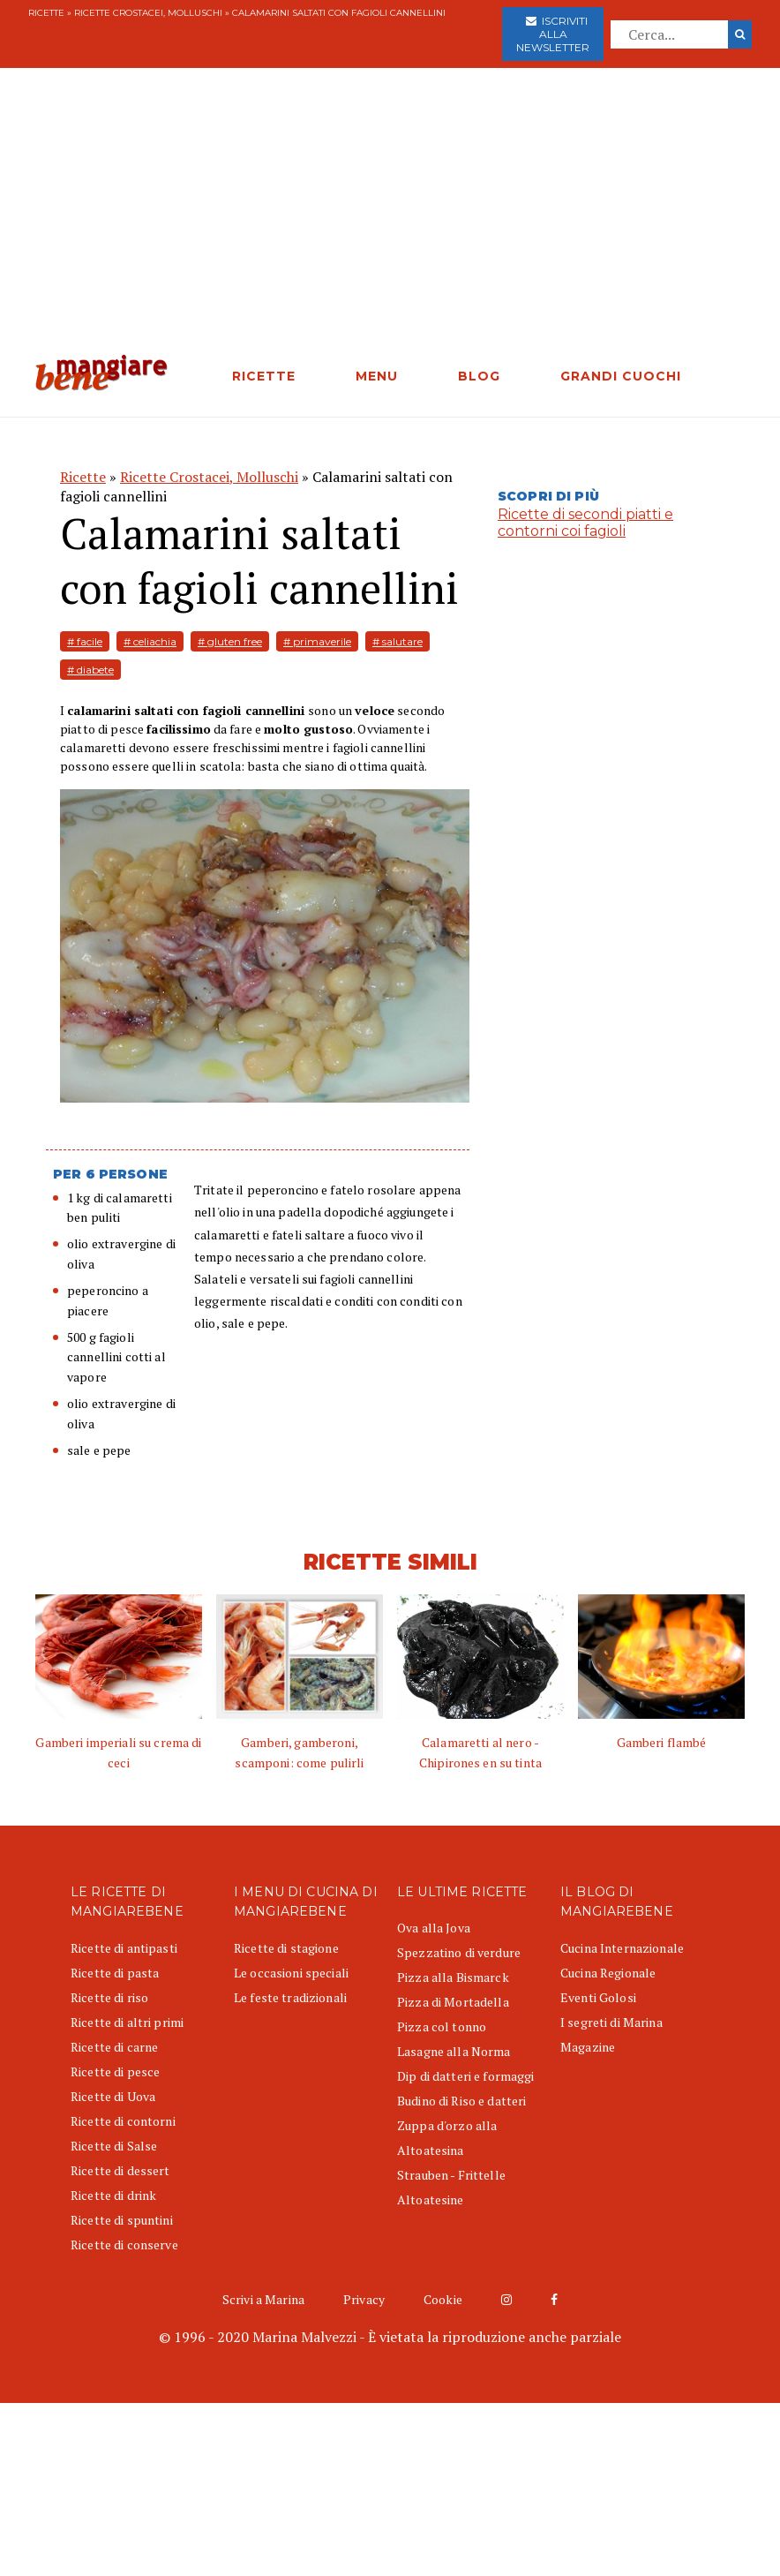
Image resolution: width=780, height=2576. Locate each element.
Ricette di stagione (286, 1948)
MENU (377, 376)
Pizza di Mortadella (453, 2001)
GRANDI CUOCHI (620, 376)
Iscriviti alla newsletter (552, 34)
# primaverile (317, 641)
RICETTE (264, 376)
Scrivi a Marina (263, 2299)
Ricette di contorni (123, 2121)
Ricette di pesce (115, 2071)
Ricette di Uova (113, 2096)
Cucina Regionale (608, 1972)
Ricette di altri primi (127, 2022)
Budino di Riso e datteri (461, 2100)
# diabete (90, 669)
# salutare (397, 641)
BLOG (479, 376)
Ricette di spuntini (122, 2219)
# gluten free (230, 641)
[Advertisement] (390, 221)
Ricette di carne (114, 2046)
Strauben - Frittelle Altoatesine (451, 2187)
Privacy (364, 2299)
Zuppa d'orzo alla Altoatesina (447, 2137)
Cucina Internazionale (622, 1948)
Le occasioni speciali (291, 1972)
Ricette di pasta (115, 1972)
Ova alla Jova (433, 1927)
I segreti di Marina (611, 2022)
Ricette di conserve (124, 2244)
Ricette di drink (113, 2195)
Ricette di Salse (114, 2145)
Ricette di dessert (120, 2170)
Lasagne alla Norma (454, 2051)
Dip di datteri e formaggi (466, 2076)
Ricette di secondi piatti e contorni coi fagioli (585, 522)
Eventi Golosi (598, 1997)
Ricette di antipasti (124, 1948)
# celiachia (150, 641)
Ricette (46, 13)
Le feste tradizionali (290, 1997)
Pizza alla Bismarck (453, 1977)
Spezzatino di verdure (459, 1952)
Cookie (443, 2299)
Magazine (587, 2046)
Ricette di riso (109, 1997)
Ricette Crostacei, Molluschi (148, 13)
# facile (84, 641)
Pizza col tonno (441, 2026)
